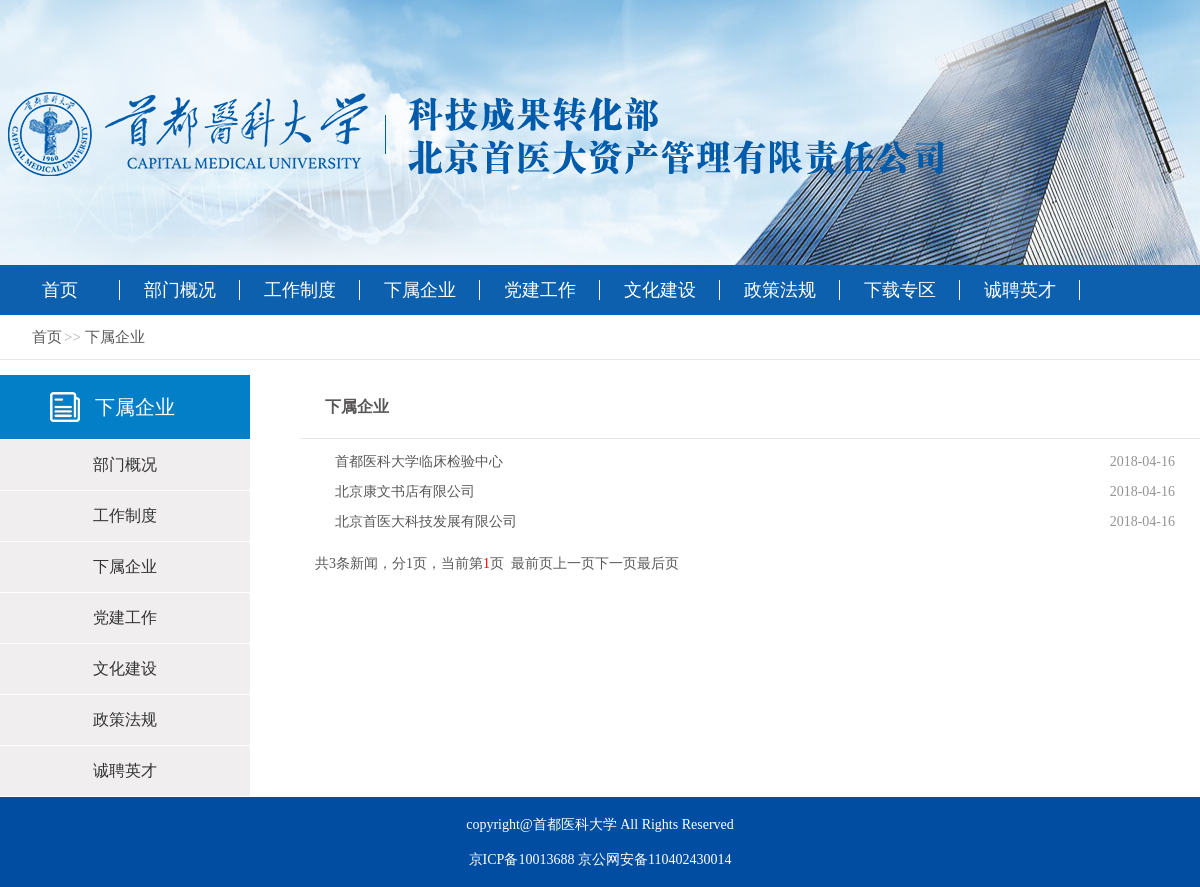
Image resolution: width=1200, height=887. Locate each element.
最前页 (532, 563)
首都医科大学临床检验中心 (419, 461)
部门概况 (180, 290)
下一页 (616, 563)
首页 (60, 290)
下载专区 (900, 290)
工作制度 (300, 290)
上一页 (574, 563)
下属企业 (420, 290)
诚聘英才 (1020, 290)
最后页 (658, 563)
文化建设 (660, 290)
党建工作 (540, 290)
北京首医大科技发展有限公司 (426, 521)
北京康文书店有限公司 (405, 491)
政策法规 (780, 290)
